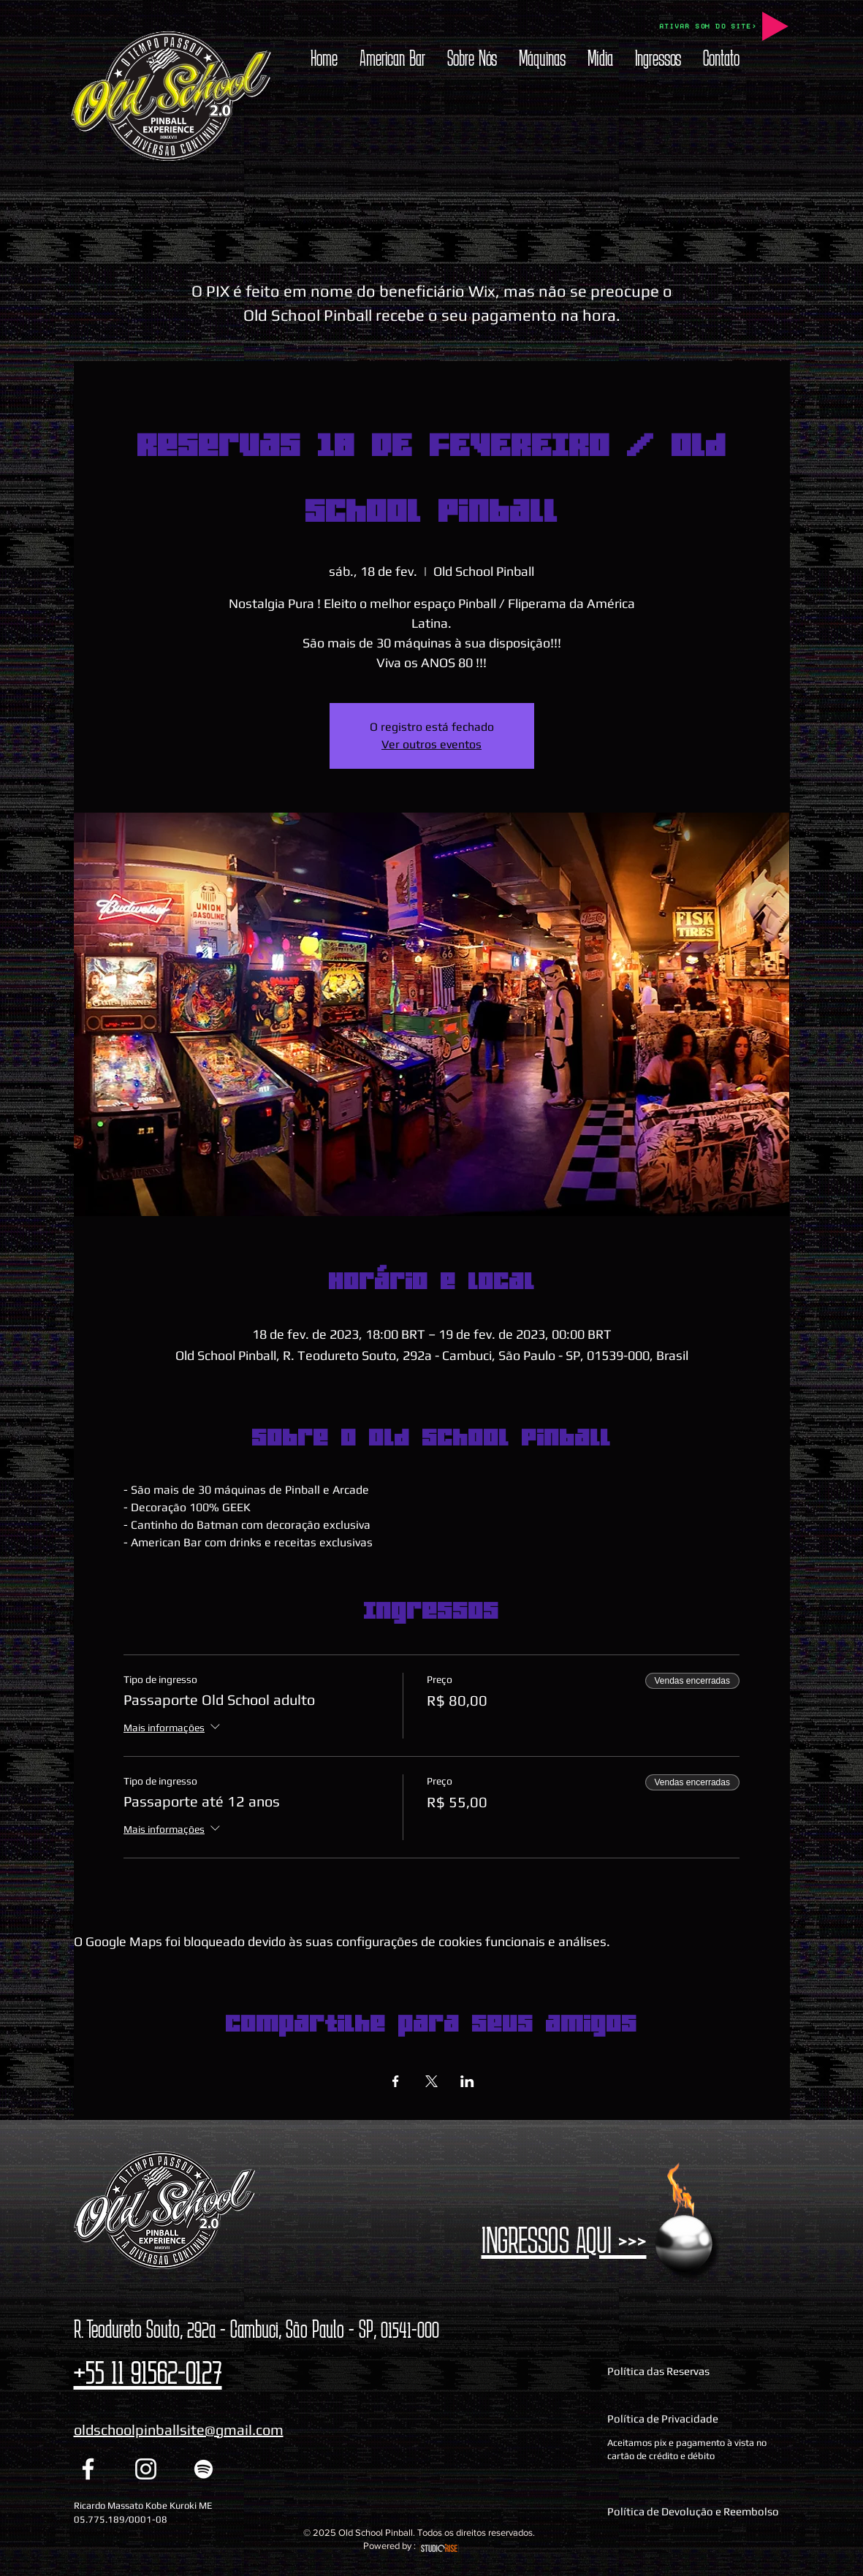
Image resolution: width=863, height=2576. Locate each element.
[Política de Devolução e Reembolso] (696, 2511)
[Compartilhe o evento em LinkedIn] (467, 2081)
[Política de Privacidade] (696, 2419)
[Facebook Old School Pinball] (88, 2469)
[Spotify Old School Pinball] (203, 2469)
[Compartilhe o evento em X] (431, 2081)
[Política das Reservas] (696, 2371)
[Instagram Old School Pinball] (146, 2469)
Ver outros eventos (431, 744)
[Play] (775, 26)
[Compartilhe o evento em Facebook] (396, 2081)
